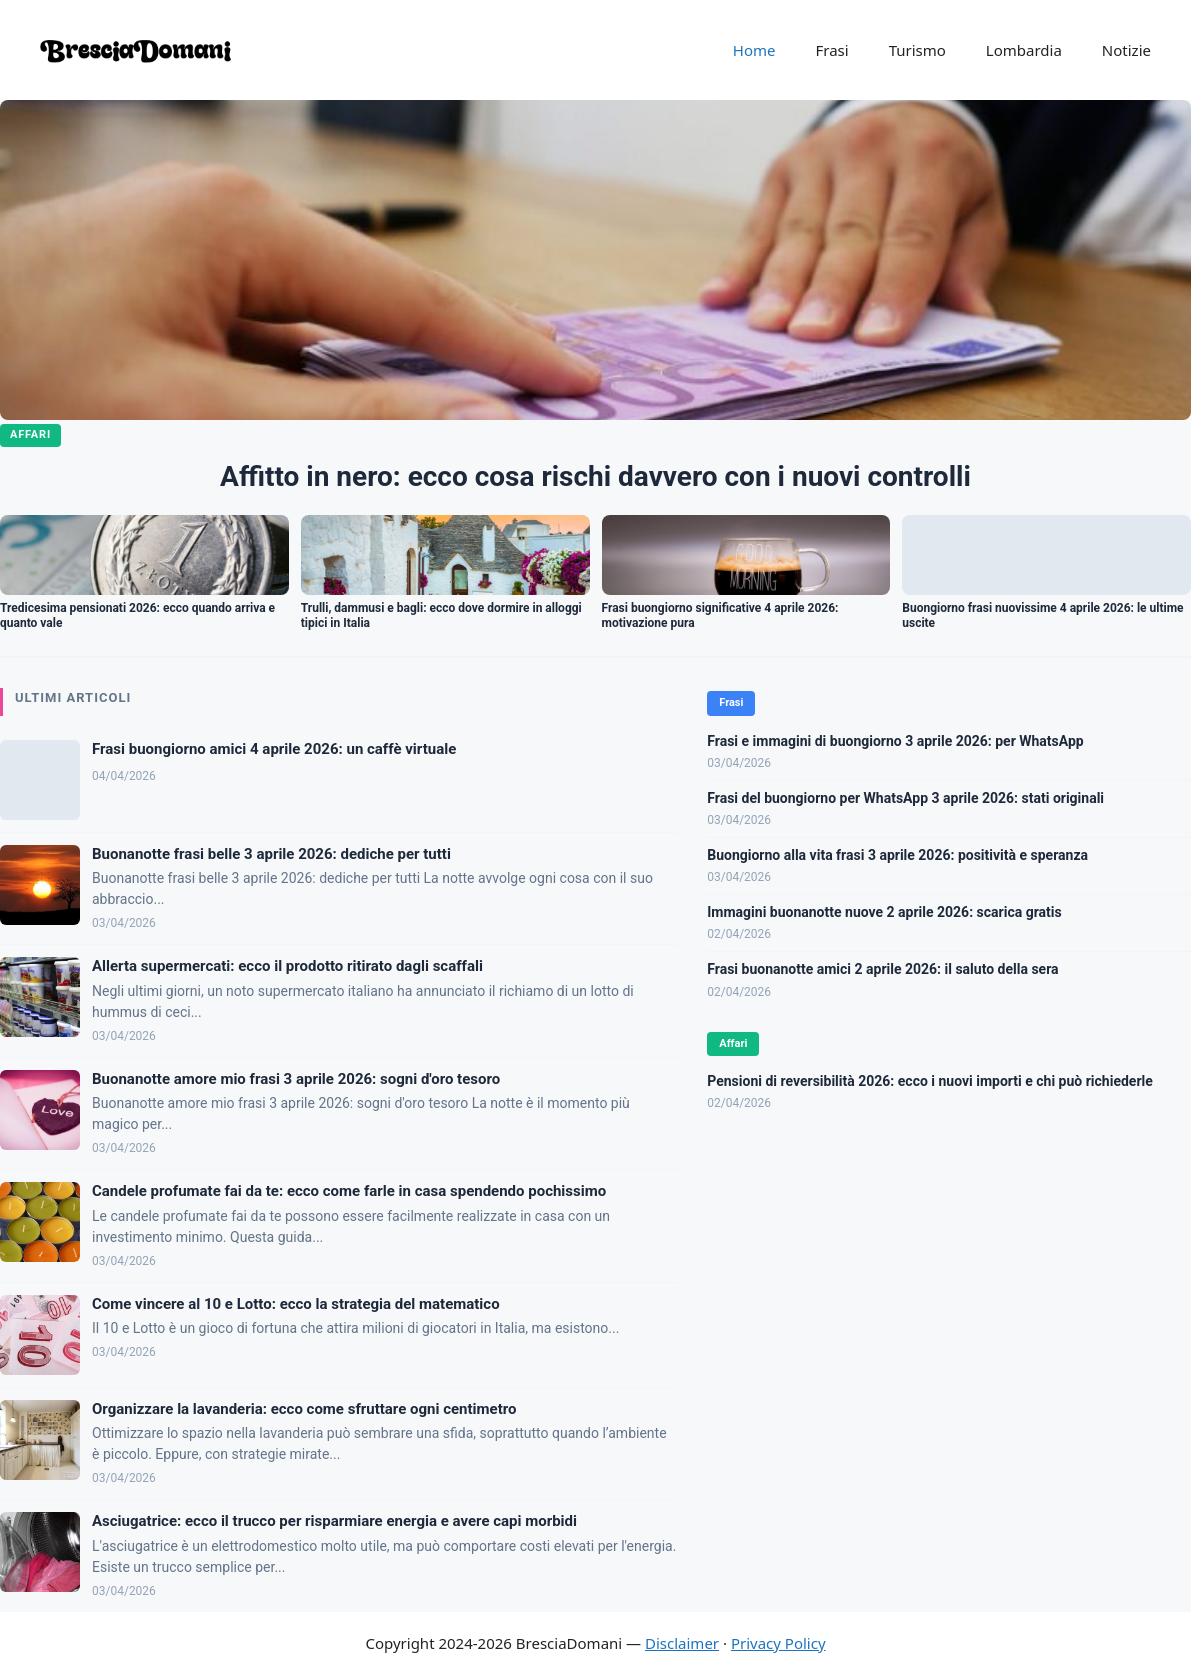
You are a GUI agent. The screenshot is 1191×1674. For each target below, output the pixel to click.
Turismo (917, 50)
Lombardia (1024, 50)
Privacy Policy (778, 1643)
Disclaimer (682, 1643)
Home (754, 50)
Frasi (831, 50)
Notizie (1126, 50)
